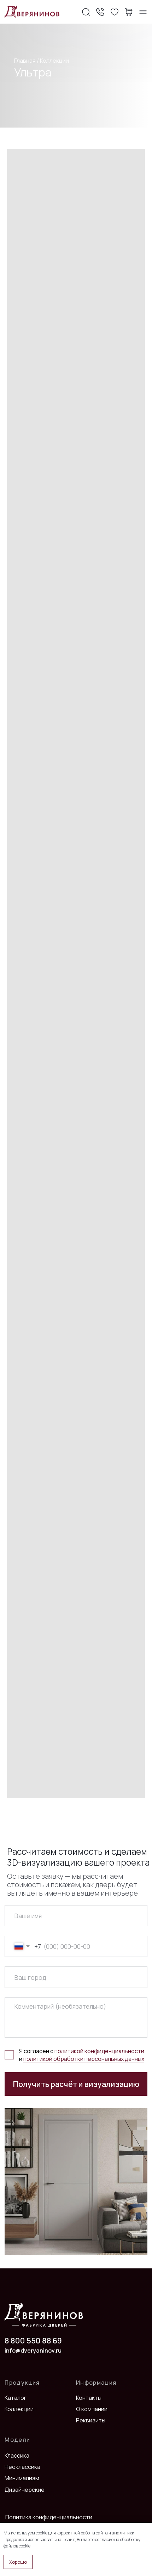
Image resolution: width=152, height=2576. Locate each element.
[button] (100, 12)
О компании (91, 2409)
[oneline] (76, 1977)
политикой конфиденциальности (99, 2051)
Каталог (16, 2398)
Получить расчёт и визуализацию (76, 2084)
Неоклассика (22, 2467)
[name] (76, 1915)
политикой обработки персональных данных (83, 2059)
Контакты (88, 2398)
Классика (17, 2455)
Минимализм (22, 2478)
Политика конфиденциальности (48, 2517)
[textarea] (76, 2017)
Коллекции (54, 60)
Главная (25, 60)
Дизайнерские (25, 2490)
